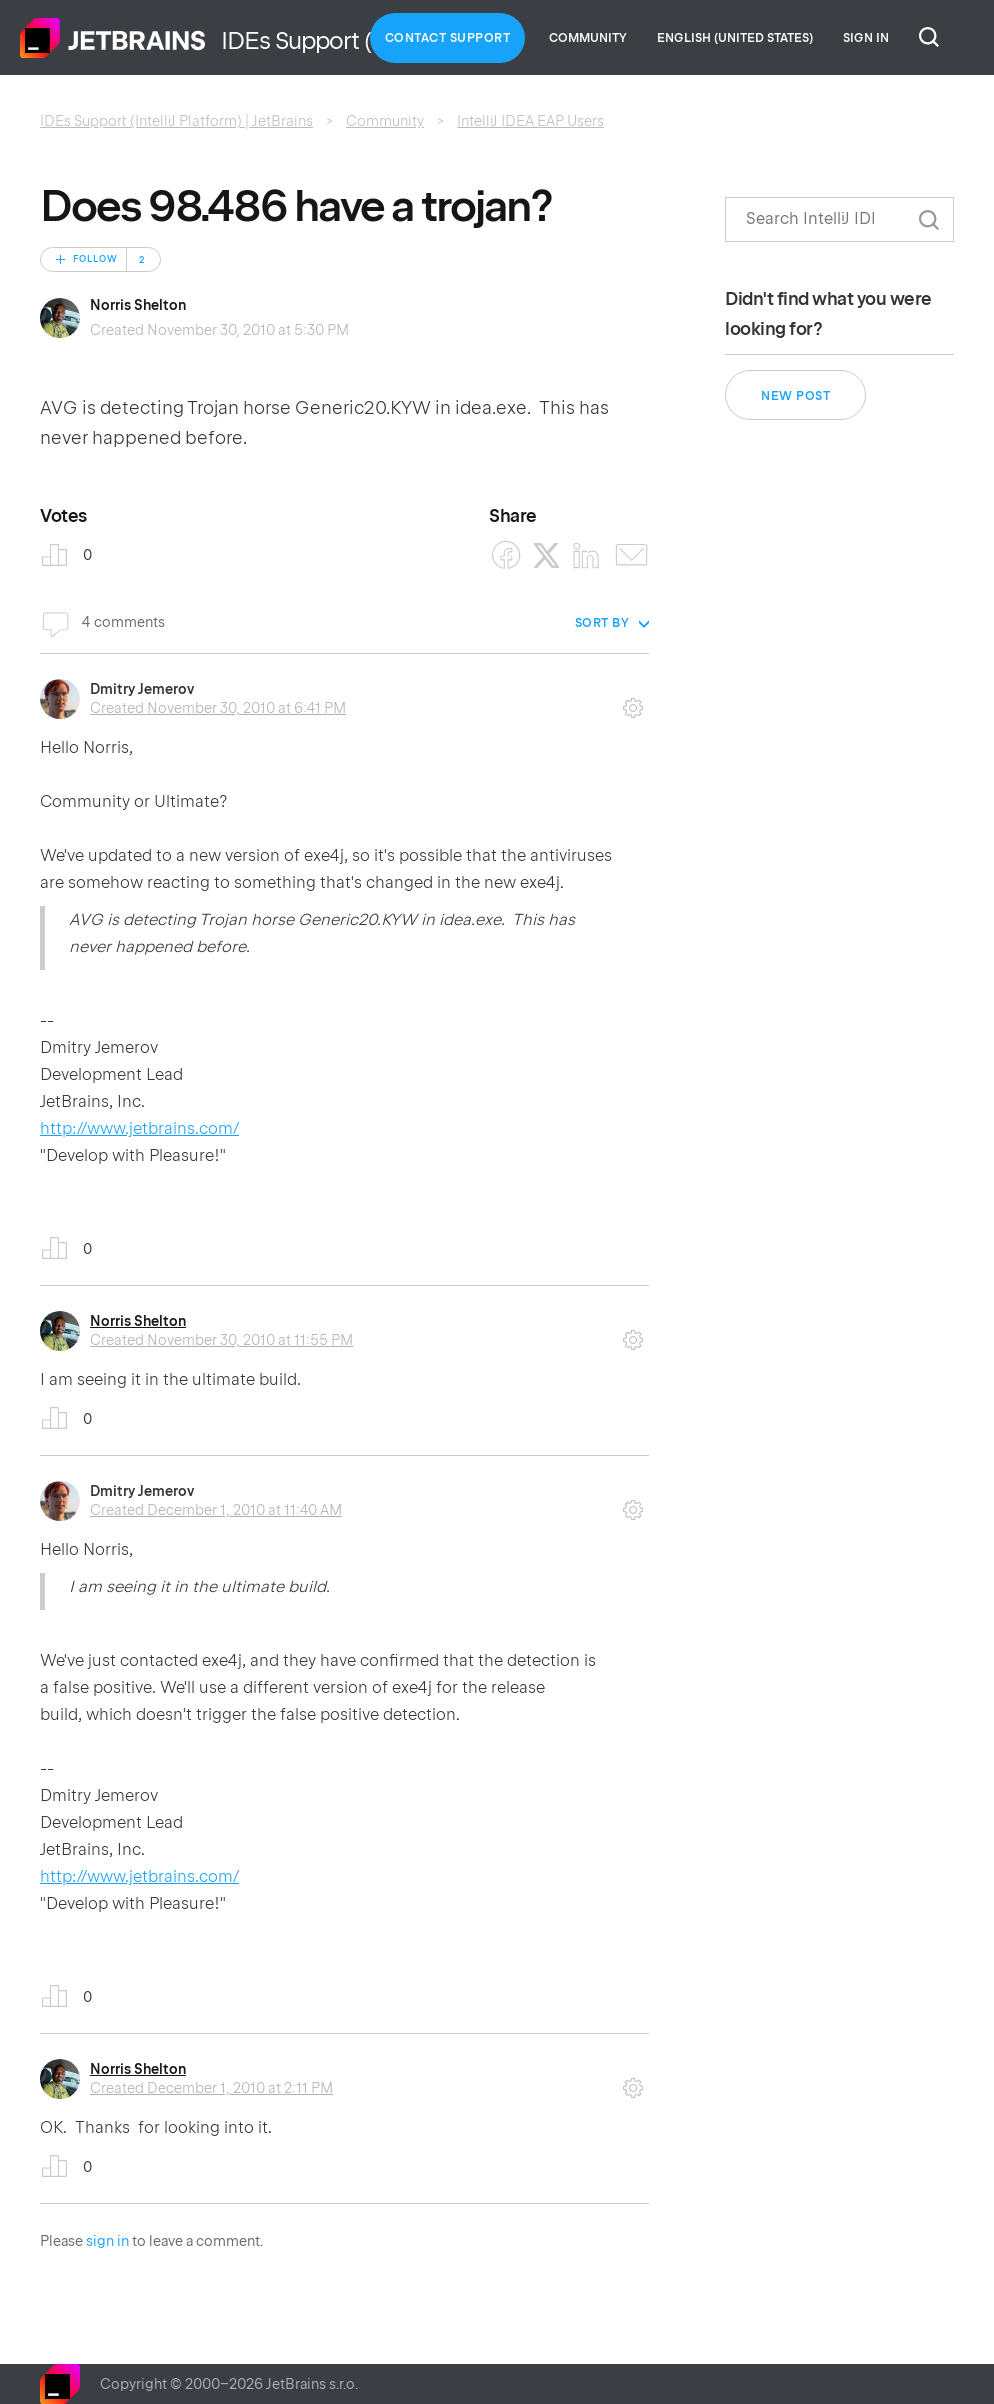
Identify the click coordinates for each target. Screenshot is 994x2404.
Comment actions (633, 701)
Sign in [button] (866, 38)
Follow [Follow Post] (95, 259)
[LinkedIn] (586, 555)
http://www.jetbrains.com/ (139, 1128)
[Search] (839, 219)
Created (218, 708)
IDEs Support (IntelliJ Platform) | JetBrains (176, 121)
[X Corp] (546, 555)
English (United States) (735, 38)
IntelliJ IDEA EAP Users (530, 121)
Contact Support (448, 38)
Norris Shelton (138, 305)
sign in (107, 2241)
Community (588, 38)
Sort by (602, 623)
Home (113, 38)
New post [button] (795, 396)
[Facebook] (506, 555)
